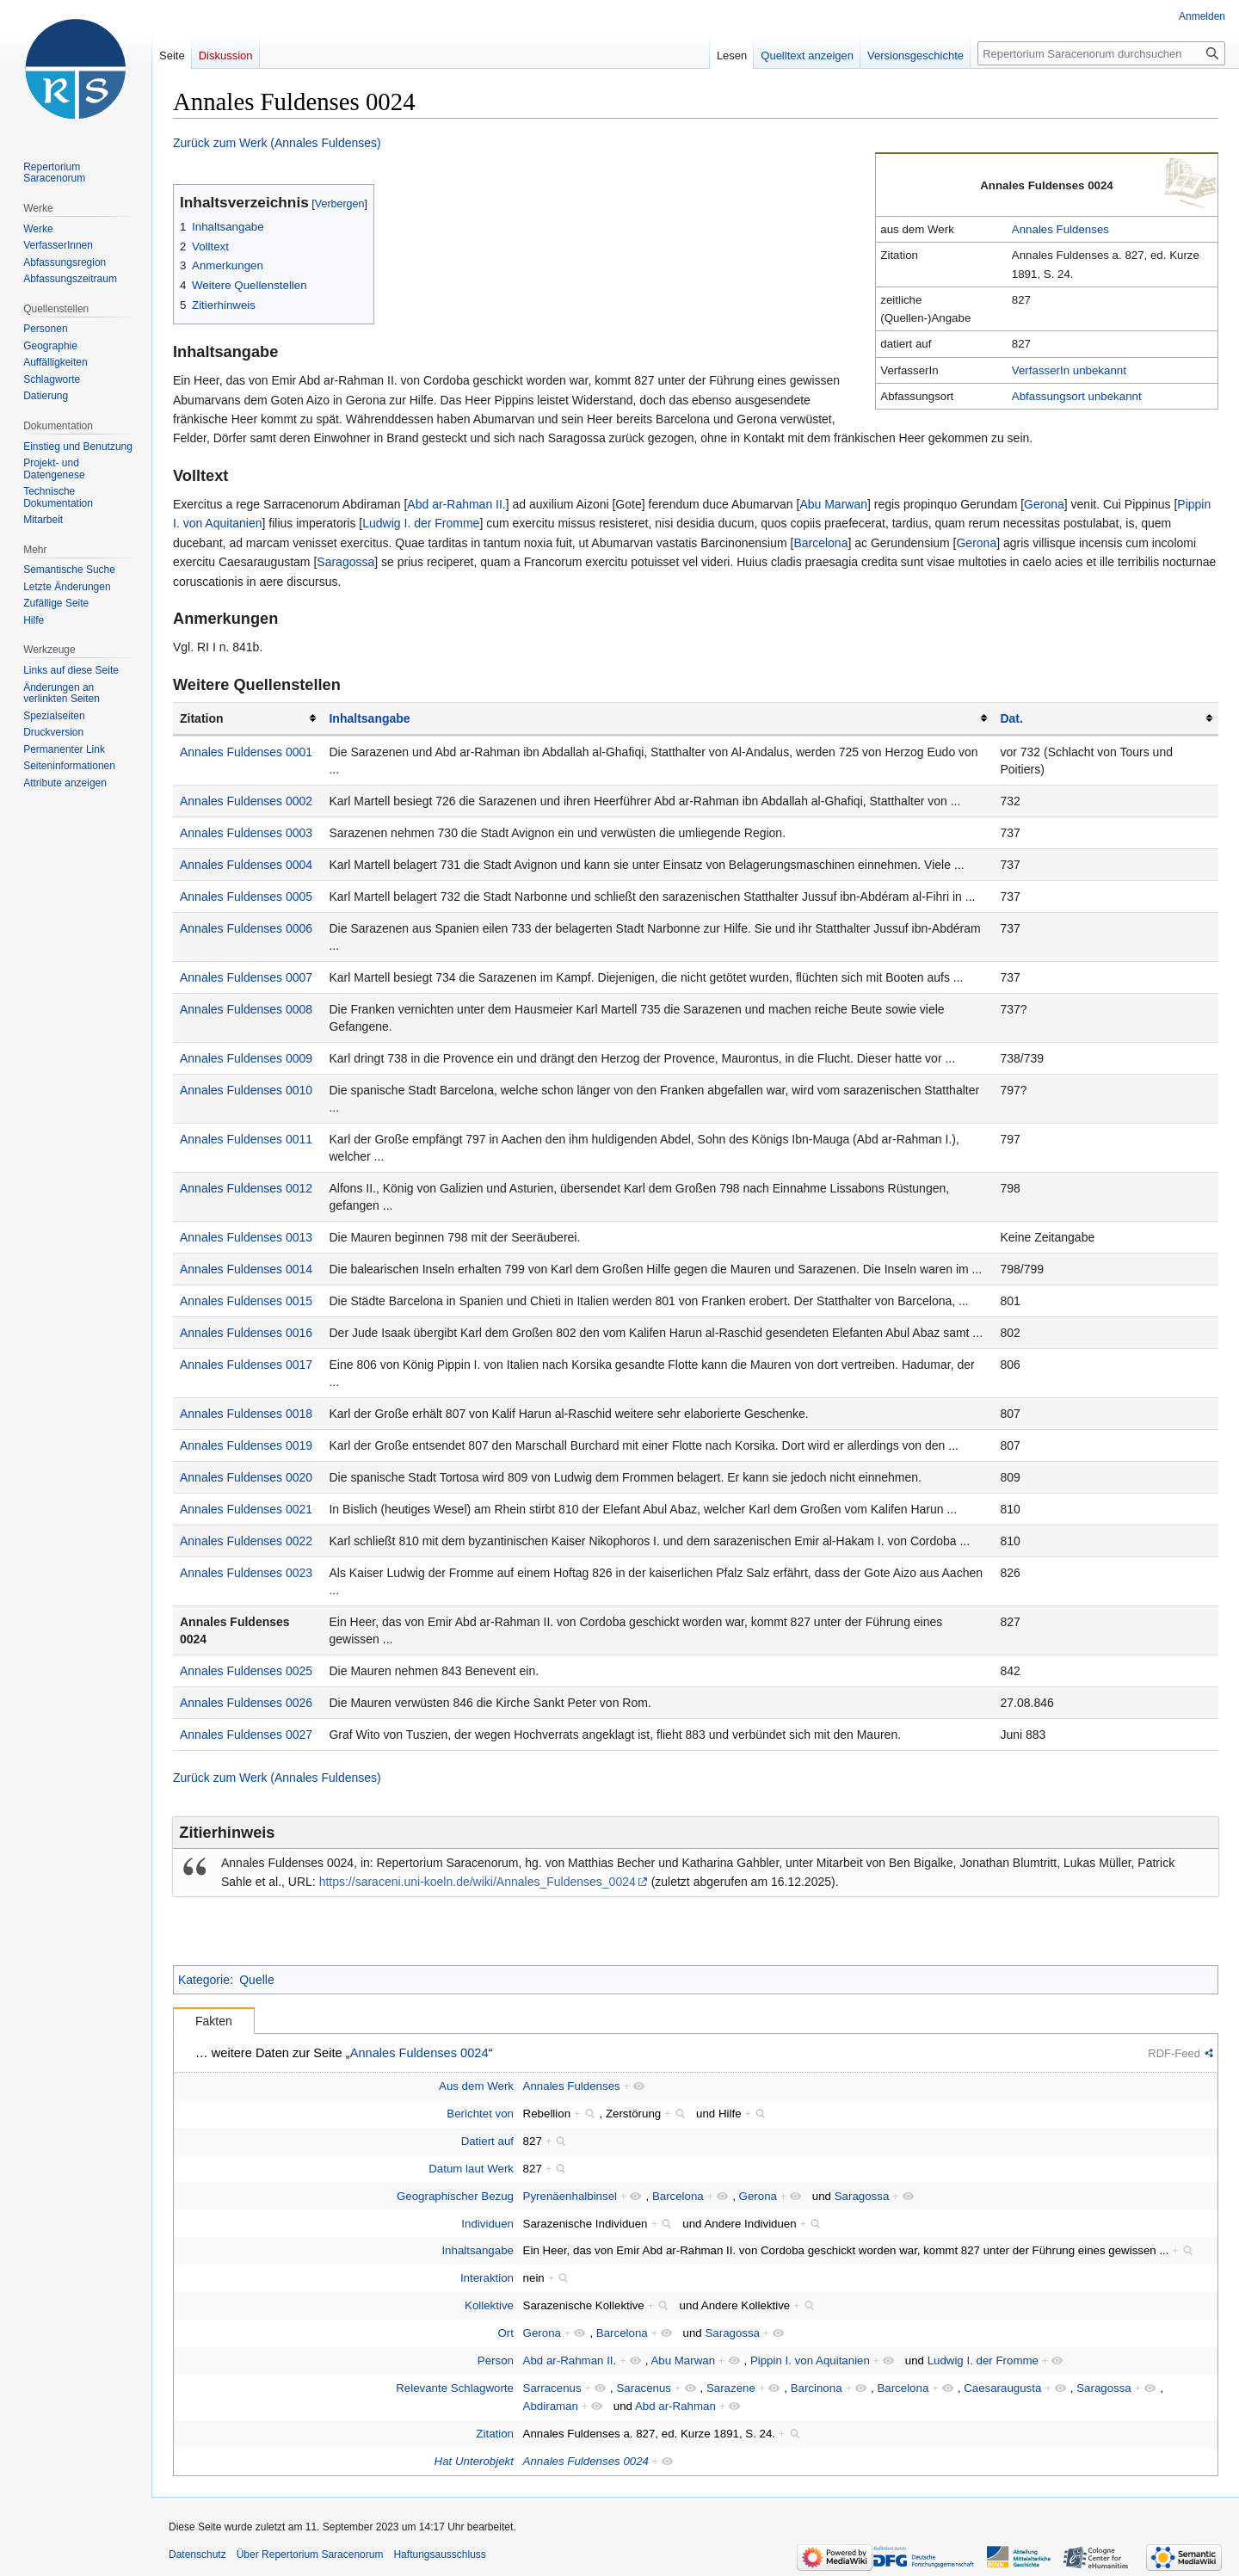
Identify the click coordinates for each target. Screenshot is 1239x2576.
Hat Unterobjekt (474, 2461)
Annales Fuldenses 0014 (246, 1269)
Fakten (213, 2021)
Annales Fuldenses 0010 (246, 1090)
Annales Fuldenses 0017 (246, 1364)
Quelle (256, 1980)
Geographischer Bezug (455, 2196)
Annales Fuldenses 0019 (246, 1445)
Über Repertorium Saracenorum (310, 2554)
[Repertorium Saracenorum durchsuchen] (1101, 53)
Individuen (487, 2223)
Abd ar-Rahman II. (456, 504)
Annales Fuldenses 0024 (419, 2053)
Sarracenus (552, 2388)
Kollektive (489, 2305)
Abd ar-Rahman (675, 2406)
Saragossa (345, 562)
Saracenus (643, 2388)
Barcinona (816, 2388)
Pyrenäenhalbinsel (570, 2196)
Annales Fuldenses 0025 (246, 1671)
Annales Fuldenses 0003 (246, 833)
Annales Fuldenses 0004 (246, 865)
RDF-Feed (1174, 2053)
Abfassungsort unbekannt (1077, 396)
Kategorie (204, 1980)
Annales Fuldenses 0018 (246, 1413)
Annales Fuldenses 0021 (246, 1509)
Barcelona (820, 543)
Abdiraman (550, 2406)
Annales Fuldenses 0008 (246, 1009)
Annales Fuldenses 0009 (246, 1058)
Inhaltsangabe (369, 718)
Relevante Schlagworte (455, 2388)
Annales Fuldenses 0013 (246, 1237)
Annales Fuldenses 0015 (246, 1301)
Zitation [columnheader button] (202, 718)
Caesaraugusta (1002, 2388)
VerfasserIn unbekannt (1069, 370)
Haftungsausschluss (439, 2554)
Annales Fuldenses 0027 (246, 1734)
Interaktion (487, 2277)
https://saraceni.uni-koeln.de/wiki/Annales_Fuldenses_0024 (477, 1882)
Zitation (495, 2433)
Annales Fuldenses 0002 (246, 801)
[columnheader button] (657, 719)
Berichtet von (480, 2113)
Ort (506, 2332)
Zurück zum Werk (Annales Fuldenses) (277, 143)
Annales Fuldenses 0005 (246, 896)
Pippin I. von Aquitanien (810, 2360)
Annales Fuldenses (1060, 229)
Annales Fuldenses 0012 (246, 1188)
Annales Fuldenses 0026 (246, 1703)
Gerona (1044, 504)
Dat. (1011, 718)
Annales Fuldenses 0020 (246, 1477)
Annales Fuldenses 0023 (246, 1573)
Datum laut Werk (471, 2168)
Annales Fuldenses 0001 (246, 752)
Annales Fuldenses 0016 (246, 1333)
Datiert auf (487, 2141)
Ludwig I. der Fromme (420, 523)
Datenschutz (197, 2554)
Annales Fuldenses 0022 (246, 1541)
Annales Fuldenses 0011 (246, 1139)
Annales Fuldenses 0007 (246, 977)
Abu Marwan (833, 504)
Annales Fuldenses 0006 (246, 928)
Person (496, 2360)
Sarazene (730, 2388)
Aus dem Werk (476, 2086)
